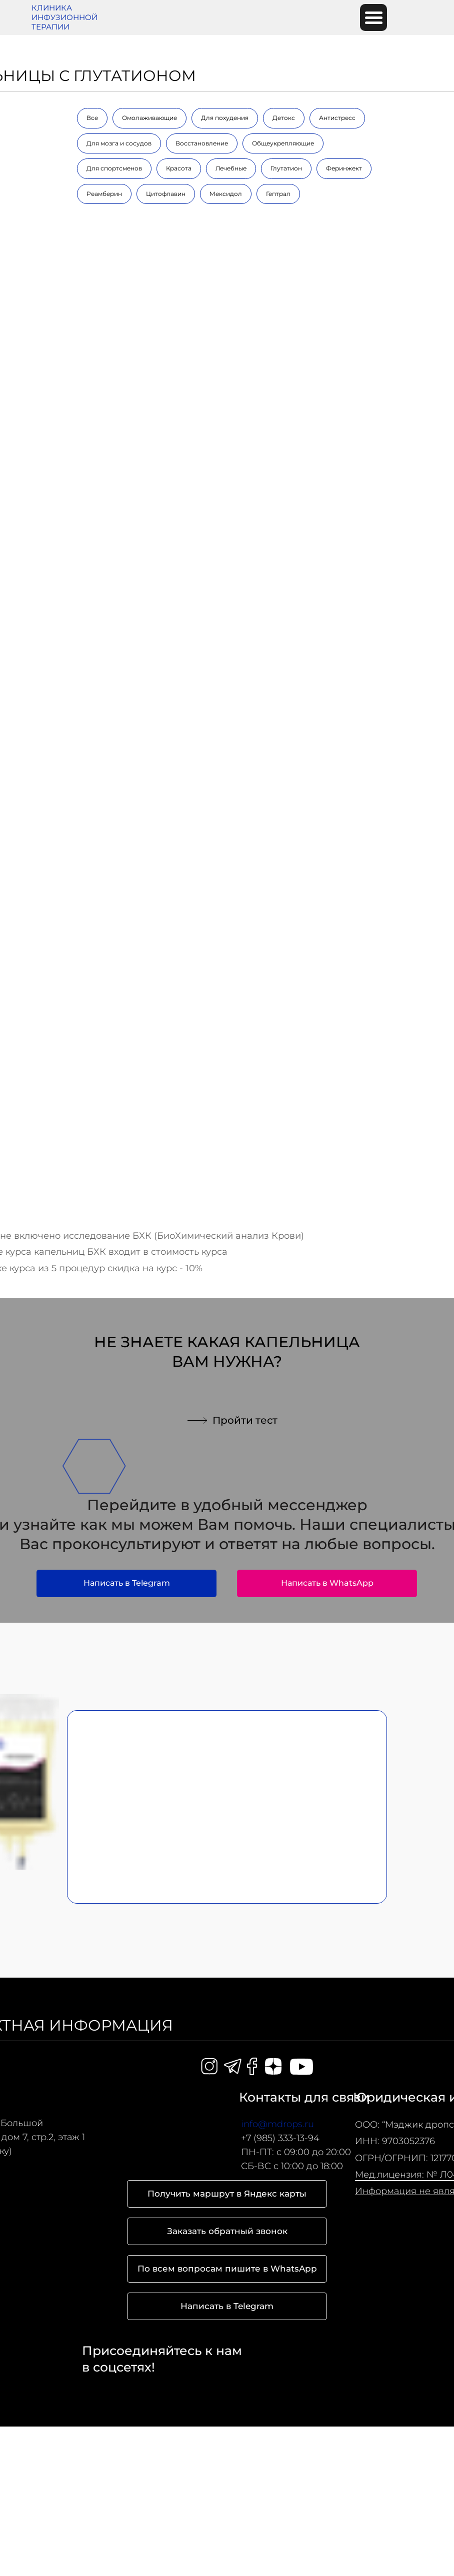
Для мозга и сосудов (119, 143)
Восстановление (202, 143)
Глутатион (286, 168)
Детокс (283, 117)
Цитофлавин (166, 193)
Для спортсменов (114, 168)
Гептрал (278, 193)
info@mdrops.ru (277, 2124)
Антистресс (337, 117)
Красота (179, 168)
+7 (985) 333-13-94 (280, 2138)
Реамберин (104, 193)
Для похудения (224, 117)
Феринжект (344, 168)
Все (92, 117)
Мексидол (226, 193)
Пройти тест (245, 1420)
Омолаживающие (149, 117)
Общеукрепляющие (283, 143)
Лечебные (231, 168)
